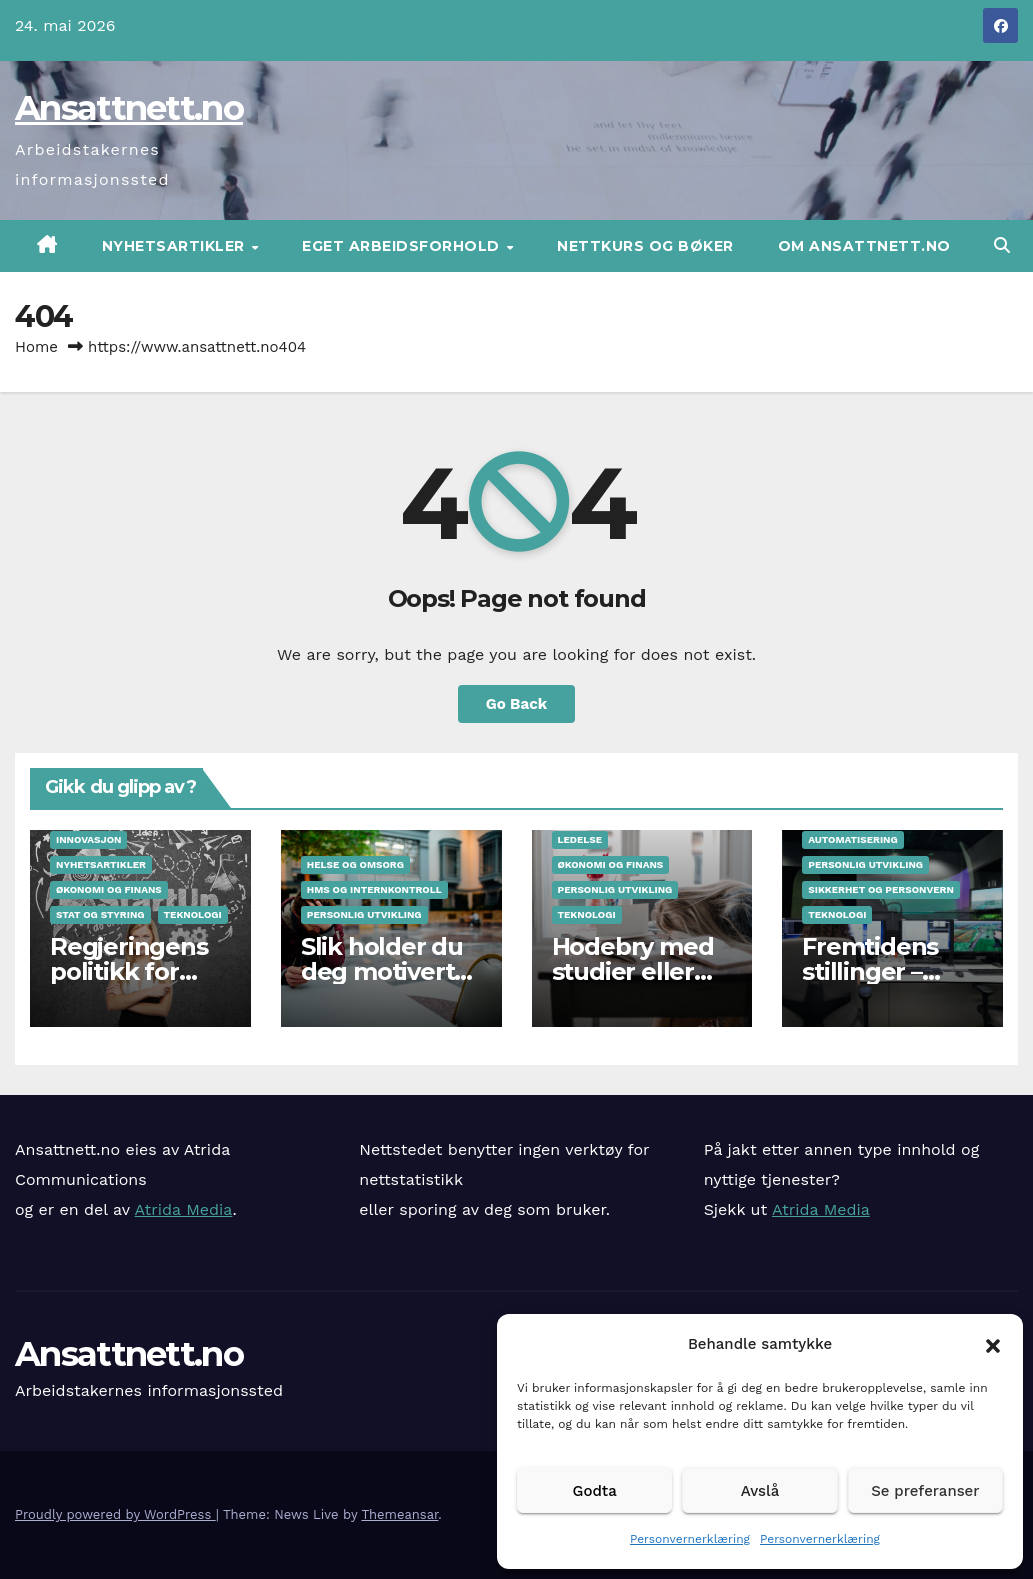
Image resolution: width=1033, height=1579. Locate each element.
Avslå (760, 1491)
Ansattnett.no (129, 108)
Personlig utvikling (364, 914)
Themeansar (399, 1514)
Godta (595, 1491)
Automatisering (852, 839)
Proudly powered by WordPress (115, 1514)
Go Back (517, 704)
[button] (993, 1344)
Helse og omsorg (355, 864)
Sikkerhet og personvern (881, 889)
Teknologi (193, 914)
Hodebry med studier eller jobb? (633, 971)
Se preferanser (925, 1491)
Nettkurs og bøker (645, 246)
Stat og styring (100, 914)
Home (36, 347)
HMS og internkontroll (374, 889)
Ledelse (580, 839)
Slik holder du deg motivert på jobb (382, 971)
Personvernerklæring (690, 1539)
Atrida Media (184, 1209)
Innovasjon (88, 839)
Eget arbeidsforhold (403, 246)
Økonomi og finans (109, 889)
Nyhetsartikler (176, 246)
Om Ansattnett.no (864, 246)
